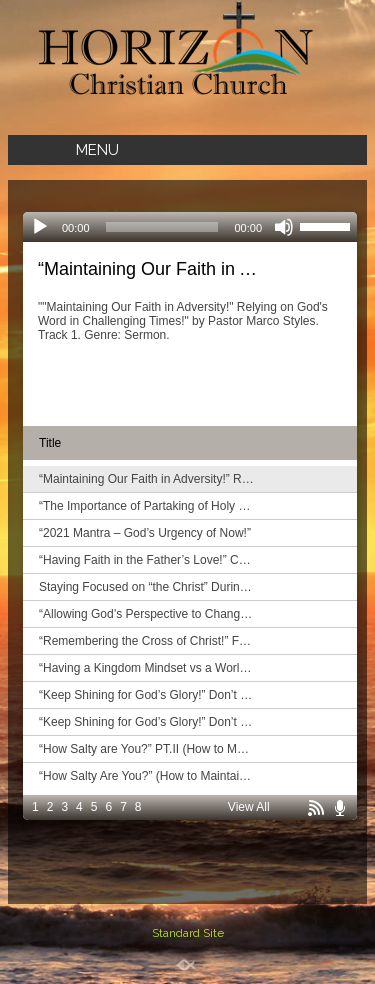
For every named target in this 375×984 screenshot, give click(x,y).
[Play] (40, 227)
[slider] (162, 227)
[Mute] (284, 227)
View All (249, 807)
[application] (190, 227)
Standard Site (188, 933)
